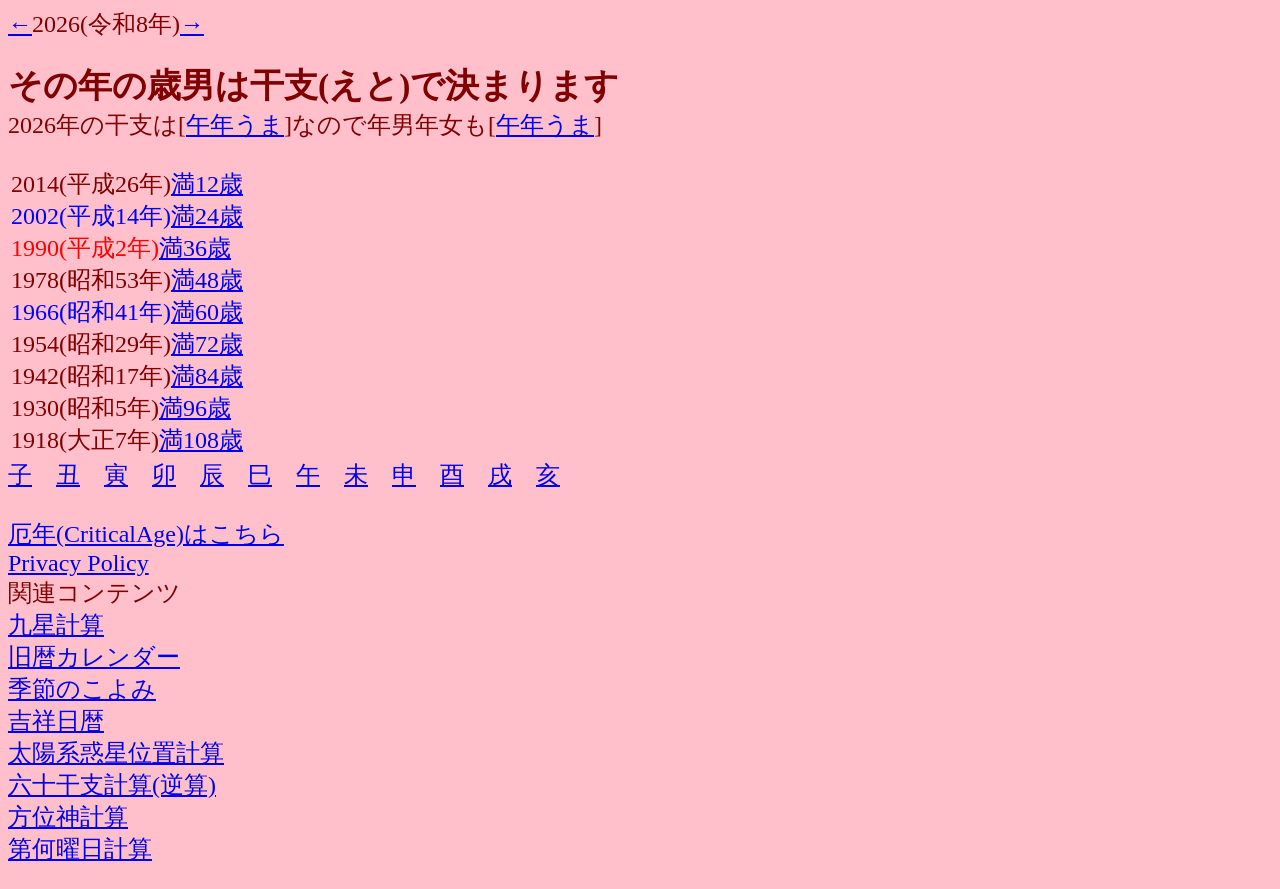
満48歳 (207, 280)
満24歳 (207, 216)
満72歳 (207, 344)
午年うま (235, 125)
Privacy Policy (78, 563)
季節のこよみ (82, 689)
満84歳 (207, 376)
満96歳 (195, 408)
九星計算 (56, 625)
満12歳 (207, 184)
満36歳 (195, 248)
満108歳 (201, 440)
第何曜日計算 (80, 849)
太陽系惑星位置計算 (116, 753)
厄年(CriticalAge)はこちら (146, 534)
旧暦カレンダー (94, 657)
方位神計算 (68, 817)
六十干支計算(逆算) (112, 785)
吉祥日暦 (56, 721)
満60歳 (207, 312)
